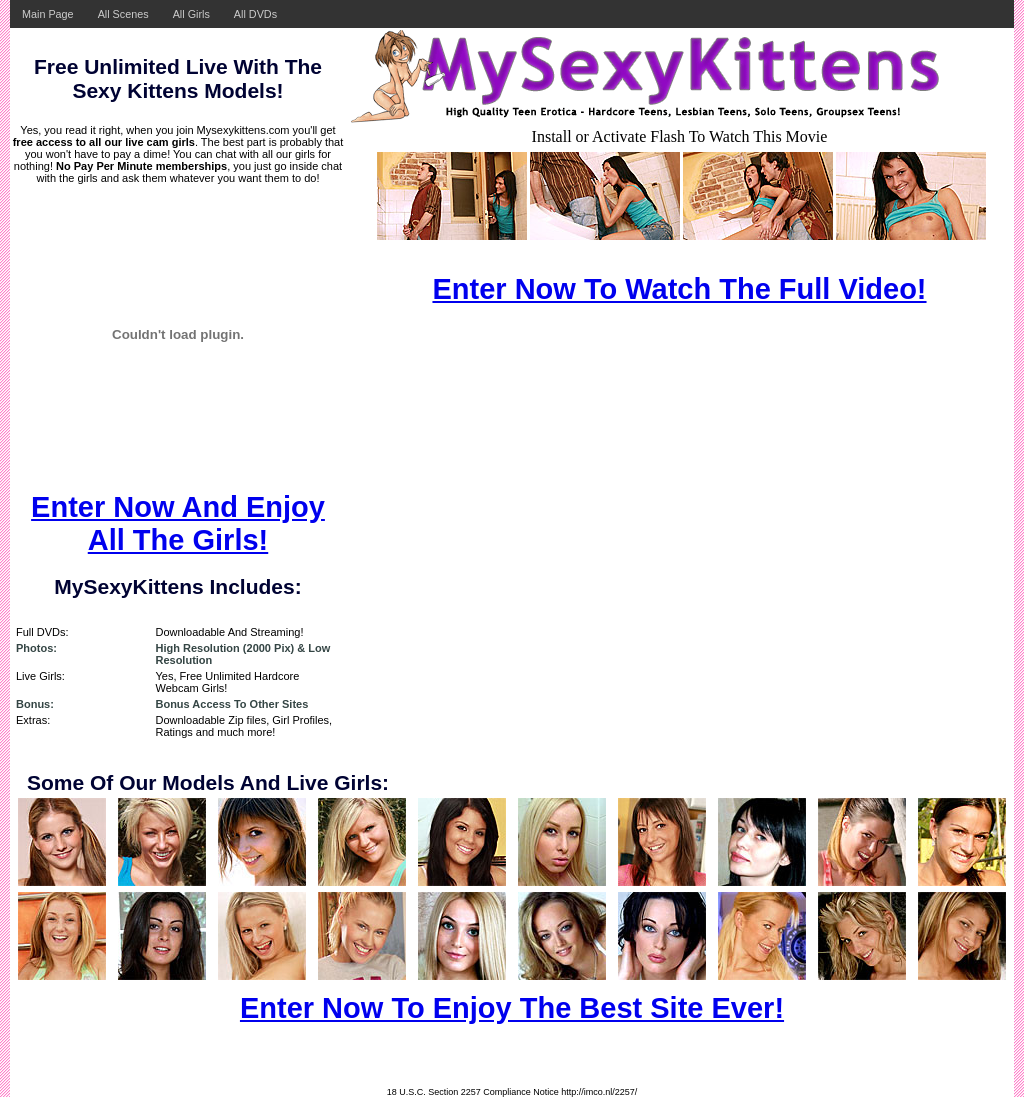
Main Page (48, 14)
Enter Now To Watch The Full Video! (679, 289)
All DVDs (255, 14)
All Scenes (123, 14)
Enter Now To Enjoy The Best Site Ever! (512, 1008)
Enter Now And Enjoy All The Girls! (178, 523)
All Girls (191, 14)
